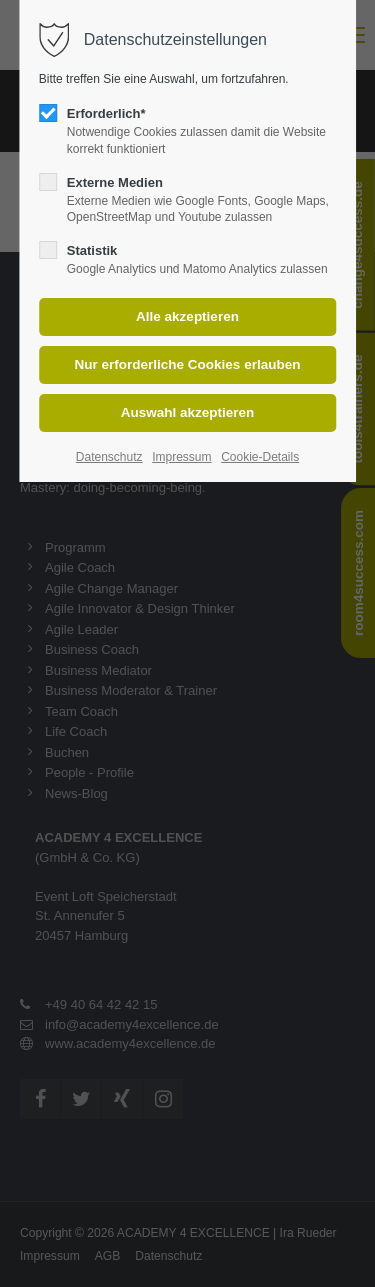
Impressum (181, 457)
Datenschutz (109, 457)
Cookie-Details (260, 457)
